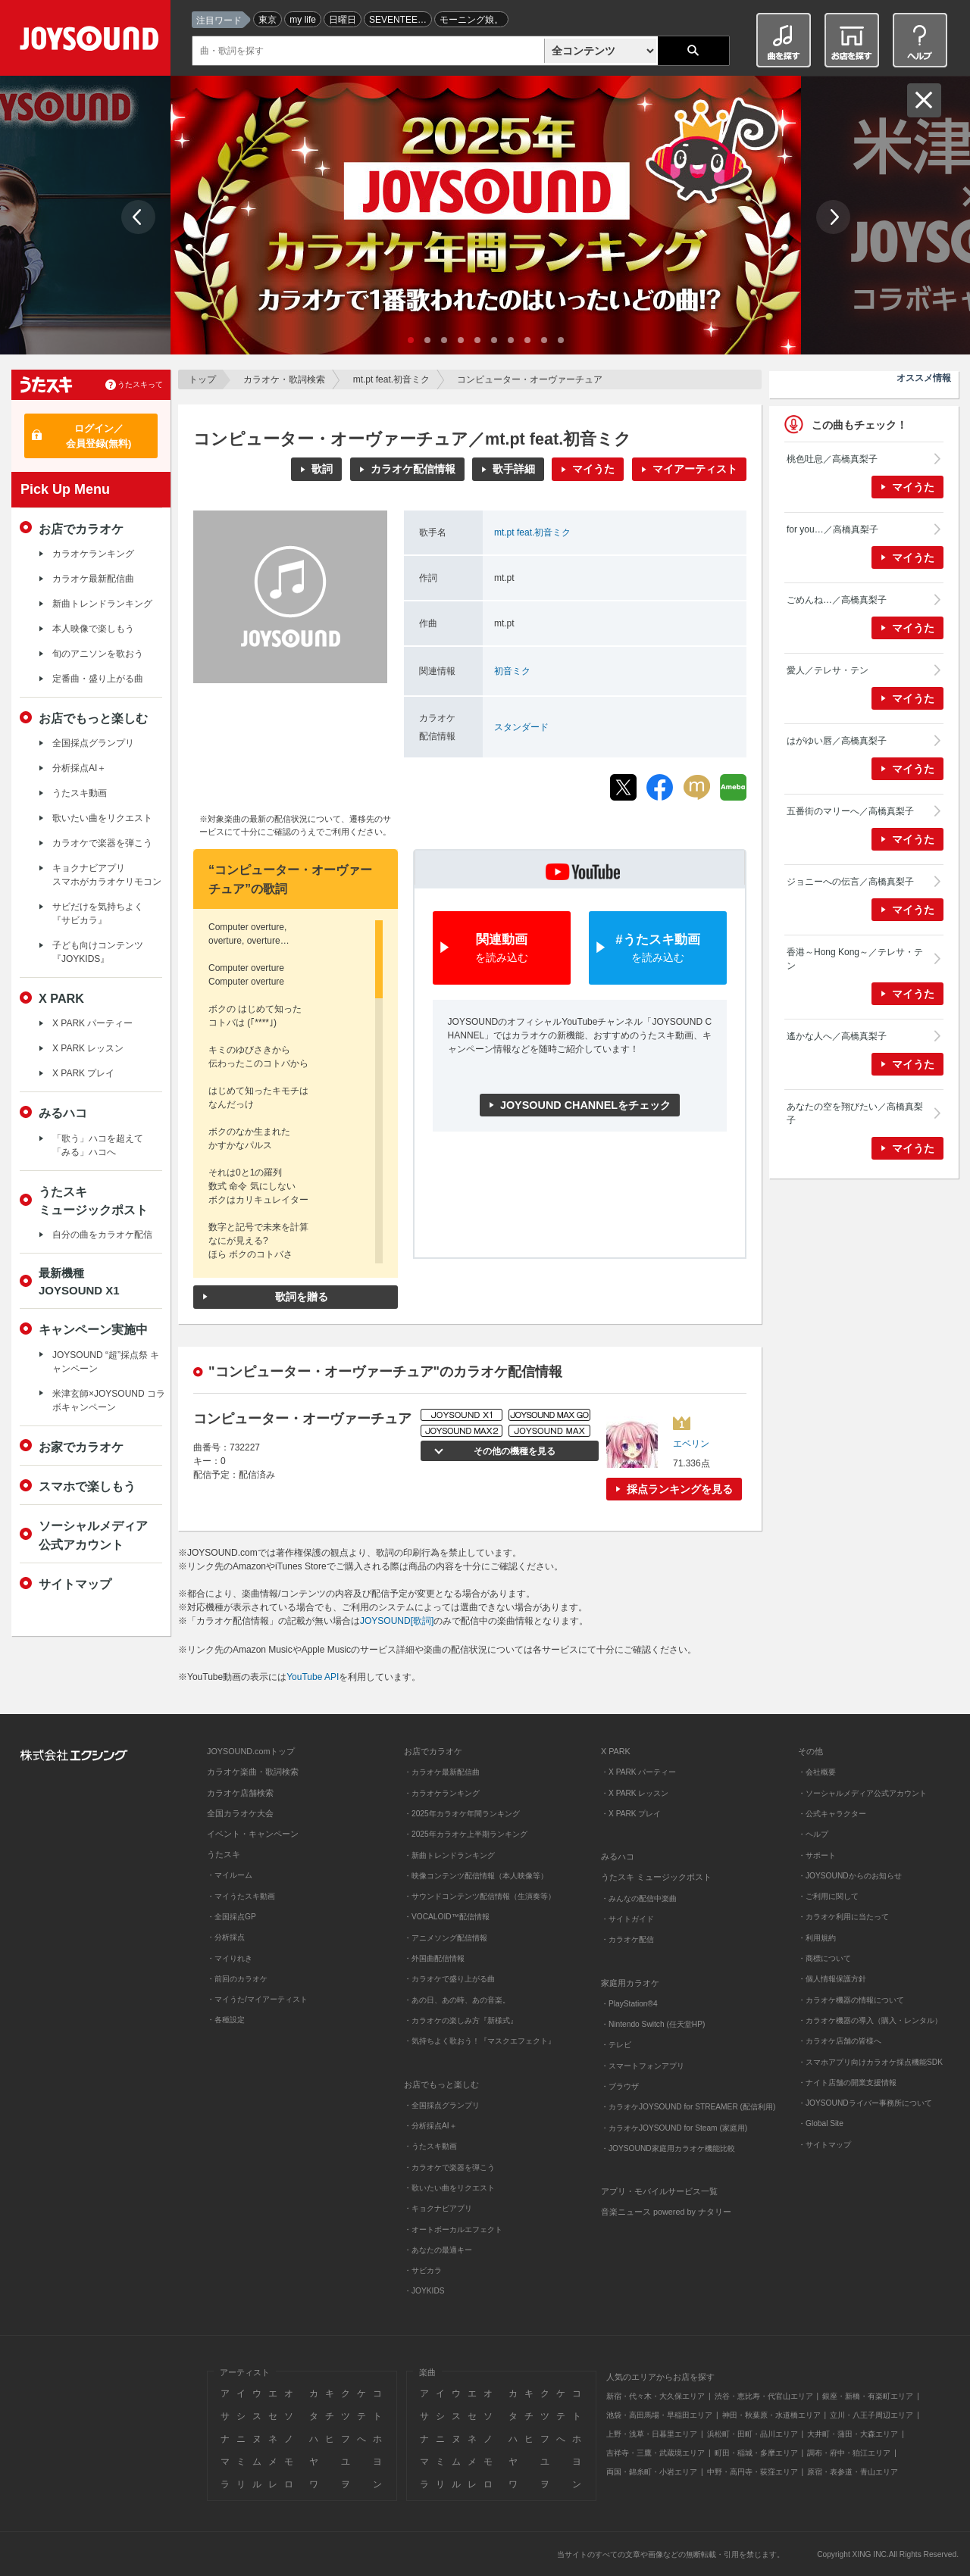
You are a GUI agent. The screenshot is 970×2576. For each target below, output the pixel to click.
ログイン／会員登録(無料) (99, 436)
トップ (202, 379)
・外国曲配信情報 (434, 1958)
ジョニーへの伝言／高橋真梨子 (850, 881)
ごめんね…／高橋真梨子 (837, 600)
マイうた (593, 469)
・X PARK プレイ (631, 1813)
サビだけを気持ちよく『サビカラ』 (97, 913)
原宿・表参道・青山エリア (852, 2472)
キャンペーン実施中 (93, 1329)
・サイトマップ (824, 2144)
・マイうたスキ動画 (241, 1896)
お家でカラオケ (81, 1446)
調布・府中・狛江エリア (848, 2453)
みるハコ (63, 1112)
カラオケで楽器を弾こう (102, 843)
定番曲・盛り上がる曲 (97, 678)
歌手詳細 (514, 469)
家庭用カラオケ (630, 1982)
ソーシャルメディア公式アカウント (93, 1534)
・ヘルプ (813, 1834)
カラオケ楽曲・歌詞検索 (253, 1771)
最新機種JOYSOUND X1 (79, 1281)
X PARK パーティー (92, 1023)
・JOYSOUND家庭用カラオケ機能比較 (668, 2148)
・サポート (817, 1855)
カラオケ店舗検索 (240, 1792)
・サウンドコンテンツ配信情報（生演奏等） (479, 1896)
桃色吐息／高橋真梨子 (832, 459)
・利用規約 (817, 1938)
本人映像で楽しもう (93, 628)
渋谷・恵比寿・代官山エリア (764, 2396)
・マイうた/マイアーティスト (257, 1999)
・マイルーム (229, 1875)
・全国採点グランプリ (442, 2105)
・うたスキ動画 (430, 2146)
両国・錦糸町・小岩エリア (651, 2472)
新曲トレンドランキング (102, 603)
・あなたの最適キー (438, 2250)
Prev (138, 217)
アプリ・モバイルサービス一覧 (659, 2191)
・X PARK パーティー (638, 1772)
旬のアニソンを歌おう (97, 653)
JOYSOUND (92, 41)
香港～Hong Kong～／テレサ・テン (855, 959)
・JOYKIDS (424, 2291)
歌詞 (322, 469)
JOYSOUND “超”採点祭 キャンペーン (105, 1362)
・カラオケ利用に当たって (843, 1916)
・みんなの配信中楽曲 (639, 1898)
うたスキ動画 (79, 793)
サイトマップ (75, 1584)
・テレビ (616, 2045)
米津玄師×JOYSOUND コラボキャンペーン (108, 1400)
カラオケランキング (93, 553)
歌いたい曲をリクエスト (102, 818)
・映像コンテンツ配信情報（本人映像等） (476, 1876)
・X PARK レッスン (634, 1793)
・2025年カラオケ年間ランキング (462, 1813)
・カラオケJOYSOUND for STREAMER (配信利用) (688, 2107)
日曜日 (342, 19)
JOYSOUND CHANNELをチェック (585, 1105)
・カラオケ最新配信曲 (442, 1772)
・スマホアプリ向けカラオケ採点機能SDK (870, 2062)
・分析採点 (226, 1937)
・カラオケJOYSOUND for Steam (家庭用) (674, 2128)
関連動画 (502, 948)
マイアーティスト (694, 469)
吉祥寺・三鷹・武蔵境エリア (655, 2453)
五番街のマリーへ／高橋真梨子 (850, 811)
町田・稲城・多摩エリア (756, 2453)
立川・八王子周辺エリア (871, 2415)
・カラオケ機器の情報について (851, 2000)
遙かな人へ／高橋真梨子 (837, 1036)
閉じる (924, 100)
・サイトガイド (627, 1919)
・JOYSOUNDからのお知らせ (850, 1876)
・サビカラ (423, 2270)
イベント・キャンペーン (253, 1833)
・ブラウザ (620, 2086)
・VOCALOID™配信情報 (447, 1916)
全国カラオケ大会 (240, 1813)
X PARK (61, 998)
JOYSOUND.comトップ (251, 1751)
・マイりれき (229, 1958)
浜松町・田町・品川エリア (752, 2434)
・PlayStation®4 (629, 2004)
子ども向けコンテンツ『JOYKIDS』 (97, 952)
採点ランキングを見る (680, 1489)
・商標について (824, 1958)
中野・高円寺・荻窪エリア (752, 2472)
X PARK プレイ (83, 1073)
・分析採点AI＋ (430, 2126)
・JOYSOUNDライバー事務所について (865, 2103)
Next (833, 217)
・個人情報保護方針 (832, 1979)
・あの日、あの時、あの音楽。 (457, 2000)
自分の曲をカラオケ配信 (102, 1234)
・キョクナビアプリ (438, 2208)
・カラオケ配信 (627, 1939)
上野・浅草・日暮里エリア (651, 2434)
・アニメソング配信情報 (445, 1938)
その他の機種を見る (511, 1451)
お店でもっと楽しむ (93, 718)
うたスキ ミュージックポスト (656, 1876)
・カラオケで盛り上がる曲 (449, 1979)
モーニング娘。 (471, 19)
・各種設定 (226, 2020)
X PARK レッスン (88, 1048)
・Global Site (820, 2123)
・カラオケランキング (442, 1793)
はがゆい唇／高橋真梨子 (837, 740)
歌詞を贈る (301, 1297)
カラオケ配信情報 (413, 469)
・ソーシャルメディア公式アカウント (862, 1793)
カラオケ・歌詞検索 (284, 379)
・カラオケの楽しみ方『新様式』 (461, 2020)
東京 (267, 19)
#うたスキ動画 (658, 948)
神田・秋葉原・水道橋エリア (771, 2415)
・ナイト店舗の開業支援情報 (847, 2082)
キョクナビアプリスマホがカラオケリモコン (106, 875)
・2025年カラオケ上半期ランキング (465, 1834)
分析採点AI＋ (79, 768)
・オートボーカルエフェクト (453, 2229)
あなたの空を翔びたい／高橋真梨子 (855, 1113)
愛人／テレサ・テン (827, 670)
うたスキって (140, 384)
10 (561, 340)
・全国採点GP (231, 1916)
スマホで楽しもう (87, 1486)
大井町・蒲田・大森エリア (852, 2434)
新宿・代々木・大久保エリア (655, 2396)
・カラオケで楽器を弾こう (449, 2167)
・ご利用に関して (828, 1896)
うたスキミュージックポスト (93, 1200)
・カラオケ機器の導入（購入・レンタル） (870, 2020)
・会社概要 (817, 1772)
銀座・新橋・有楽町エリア (867, 2396)
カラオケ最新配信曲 (93, 578)
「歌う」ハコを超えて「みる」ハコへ (97, 1145)
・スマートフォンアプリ (642, 2066)
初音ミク (512, 671)
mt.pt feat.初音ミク (391, 379)
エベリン (691, 1443)
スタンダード (521, 727)
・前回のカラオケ (237, 1979)
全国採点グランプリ (93, 743)
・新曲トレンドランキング (449, 1855)
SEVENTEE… (398, 19)
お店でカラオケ (81, 528)
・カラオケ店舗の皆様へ (839, 2041)
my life (302, 19)
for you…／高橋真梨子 (832, 529)
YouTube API (312, 1677)
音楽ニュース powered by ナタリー (666, 2211)
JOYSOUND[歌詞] (396, 1621)
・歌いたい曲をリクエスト (449, 2188)
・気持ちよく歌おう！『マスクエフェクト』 (479, 2041)
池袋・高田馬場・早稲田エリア (659, 2415)
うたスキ (223, 1854)
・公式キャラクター (832, 1813)
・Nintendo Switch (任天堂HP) (653, 2024)
